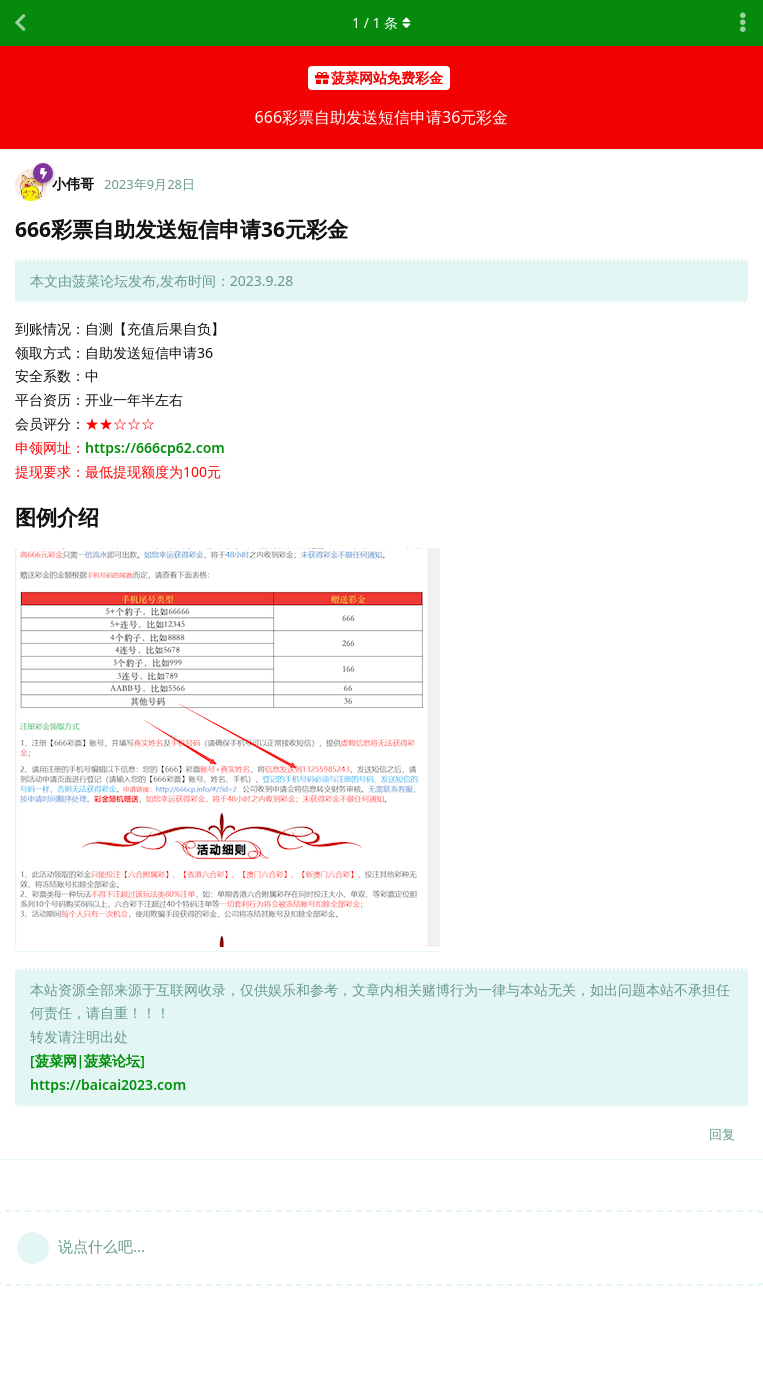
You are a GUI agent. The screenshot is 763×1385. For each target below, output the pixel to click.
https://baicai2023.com (108, 1084)
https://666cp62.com (155, 447)
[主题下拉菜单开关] (743, 23)
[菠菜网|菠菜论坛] (87, 1060)
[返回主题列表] (20, 23)
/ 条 (381, 22)
